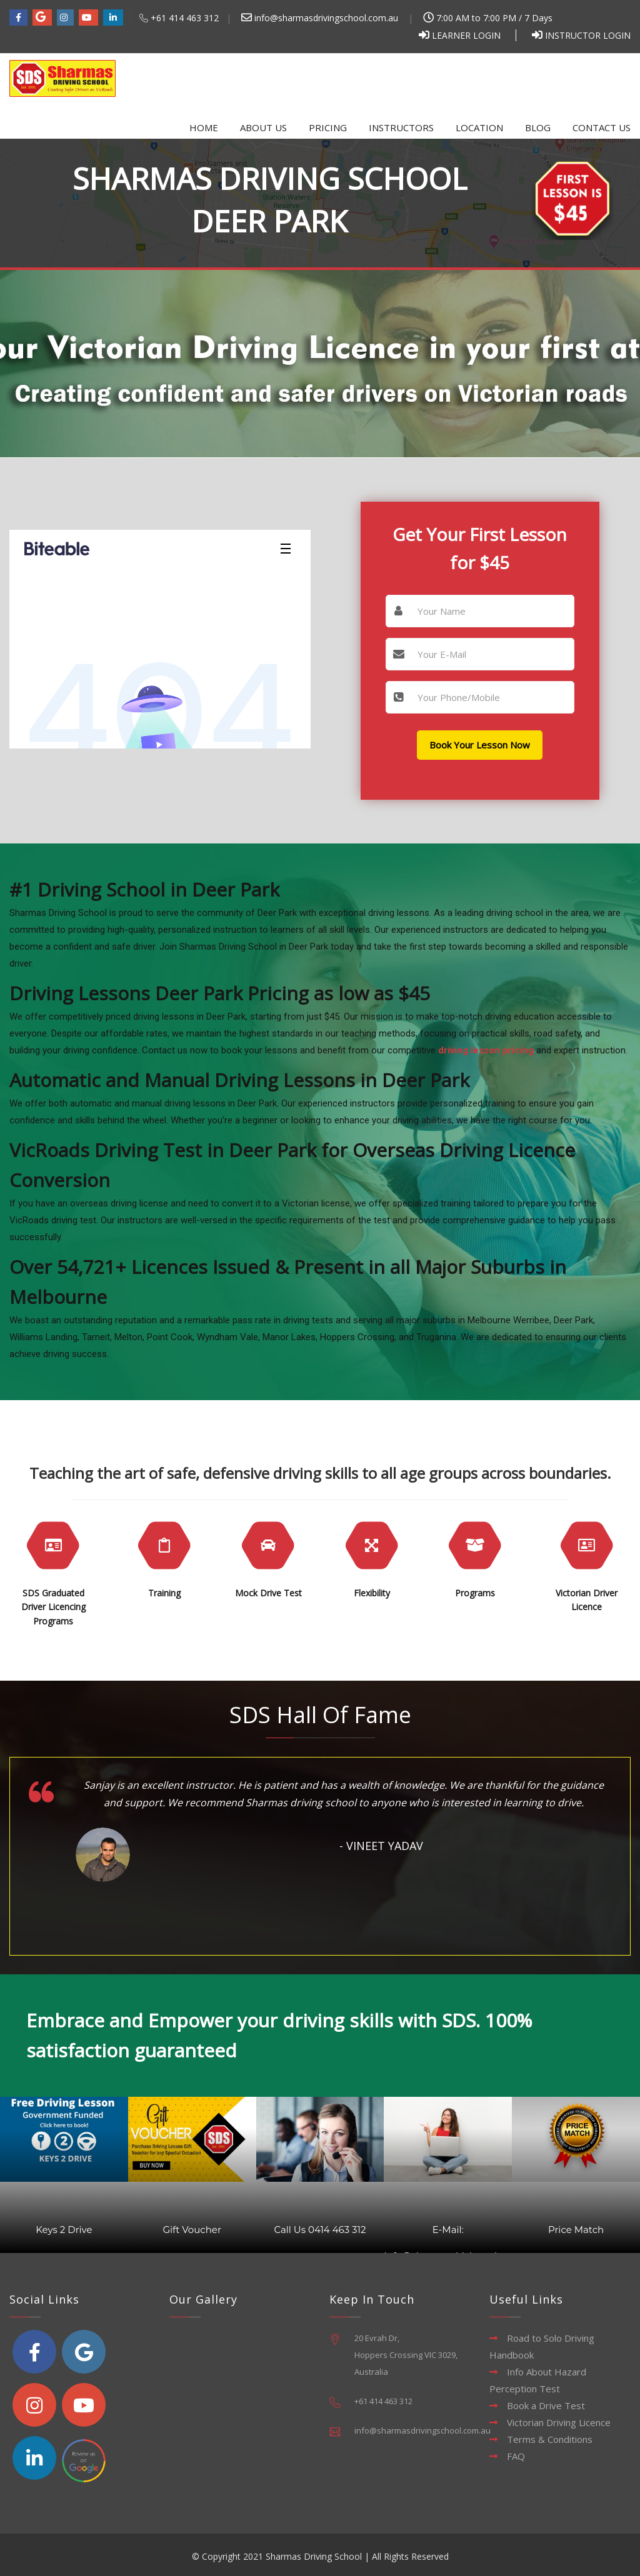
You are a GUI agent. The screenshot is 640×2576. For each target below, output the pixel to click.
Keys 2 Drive (64, 2229)
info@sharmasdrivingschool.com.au (319, 18)
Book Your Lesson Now (479, 744)
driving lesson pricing (486, 1050)
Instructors (401, 127)
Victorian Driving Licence (559, 2422)
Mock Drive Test (268, 1593)
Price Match (576, 2229)
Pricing (328, 127)
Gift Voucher (191, 2229)
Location (479, 127)
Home (203, 127)
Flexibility (372, 1593)
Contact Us (601, 127)
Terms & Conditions (549, 2439)
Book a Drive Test (546, 2405)
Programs (475, 1593)
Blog (538, 127)
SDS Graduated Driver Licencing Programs (53, 1607)
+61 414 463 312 (185, 18)
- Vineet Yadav (381, 1845)
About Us (263, 127)
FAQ (516, 2456)
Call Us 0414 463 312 (320, 2229)
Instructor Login (588, 35)
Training (164, 1593)
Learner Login (466, 35)
